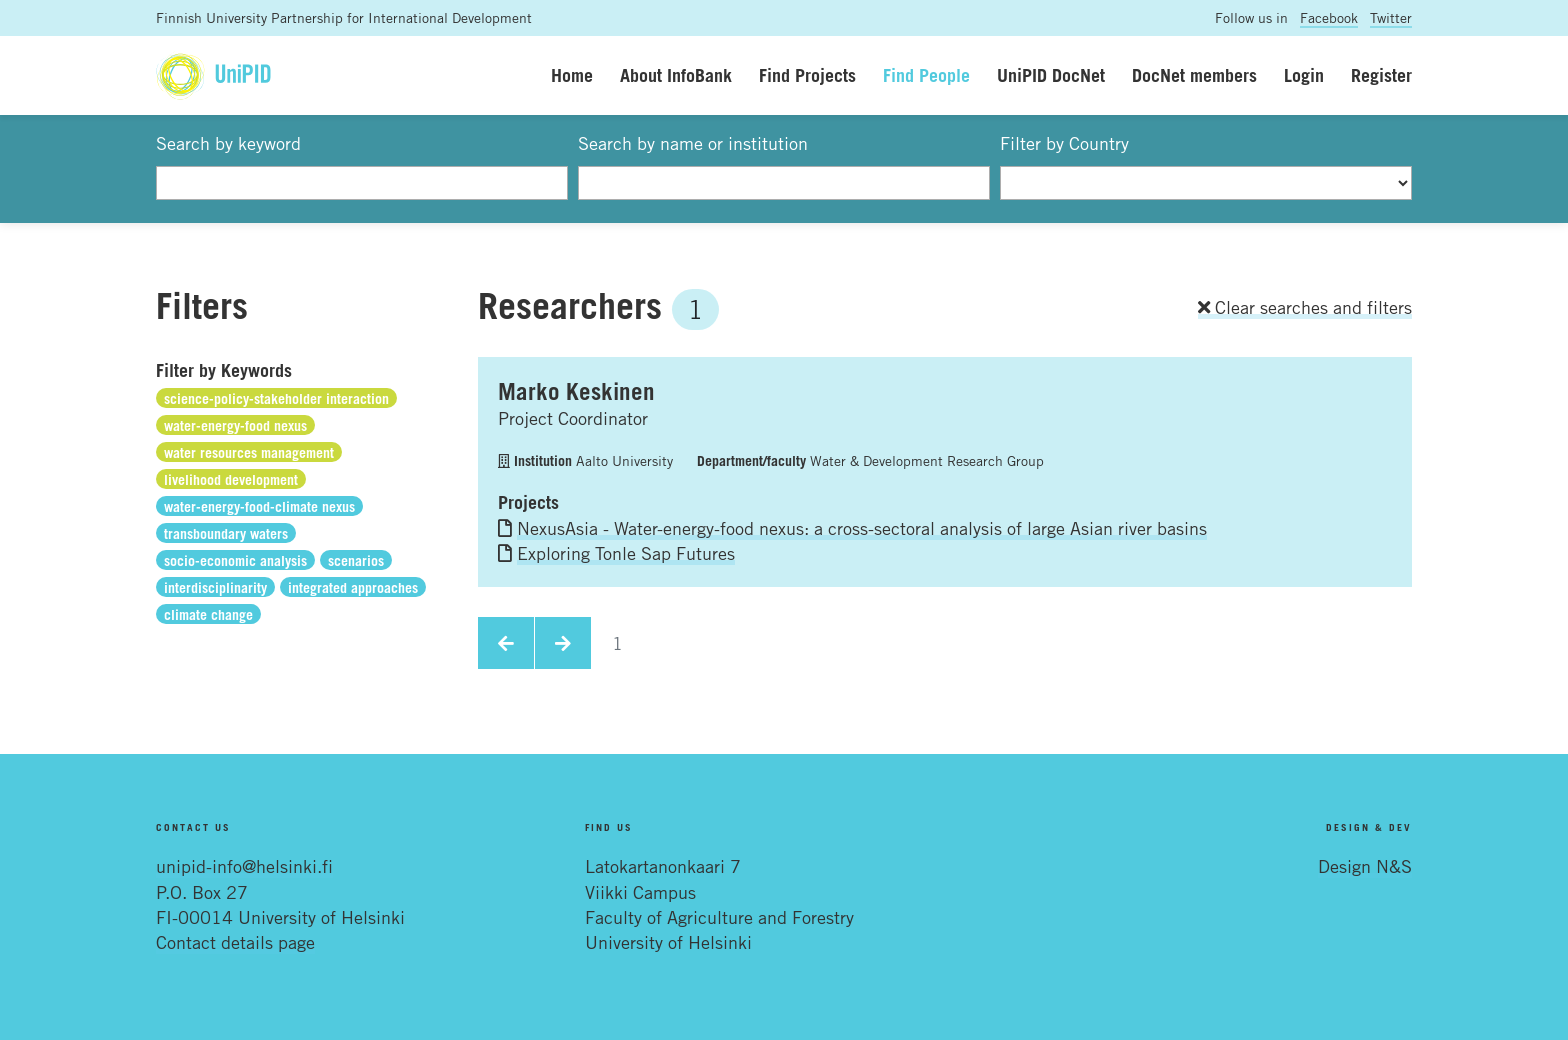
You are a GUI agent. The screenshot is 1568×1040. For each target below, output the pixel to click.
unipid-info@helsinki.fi (244, 866)
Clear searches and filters (1305, 307)
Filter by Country (1064, 143)
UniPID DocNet (1051, 75)
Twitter (1391, 17)
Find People (926, 75)
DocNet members (1194, 75)
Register (1381, 75)
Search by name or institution (693, 143)
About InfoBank (676, 75)
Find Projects (807, 75)
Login (1304, 75)
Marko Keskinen (576, 391)
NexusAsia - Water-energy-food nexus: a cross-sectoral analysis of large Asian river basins (862, 528)
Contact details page (235, 942)
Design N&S (1365, 866)
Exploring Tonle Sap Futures (626, 553)
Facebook (1329, 17)
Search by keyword (228, 143)
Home (572, 75)
